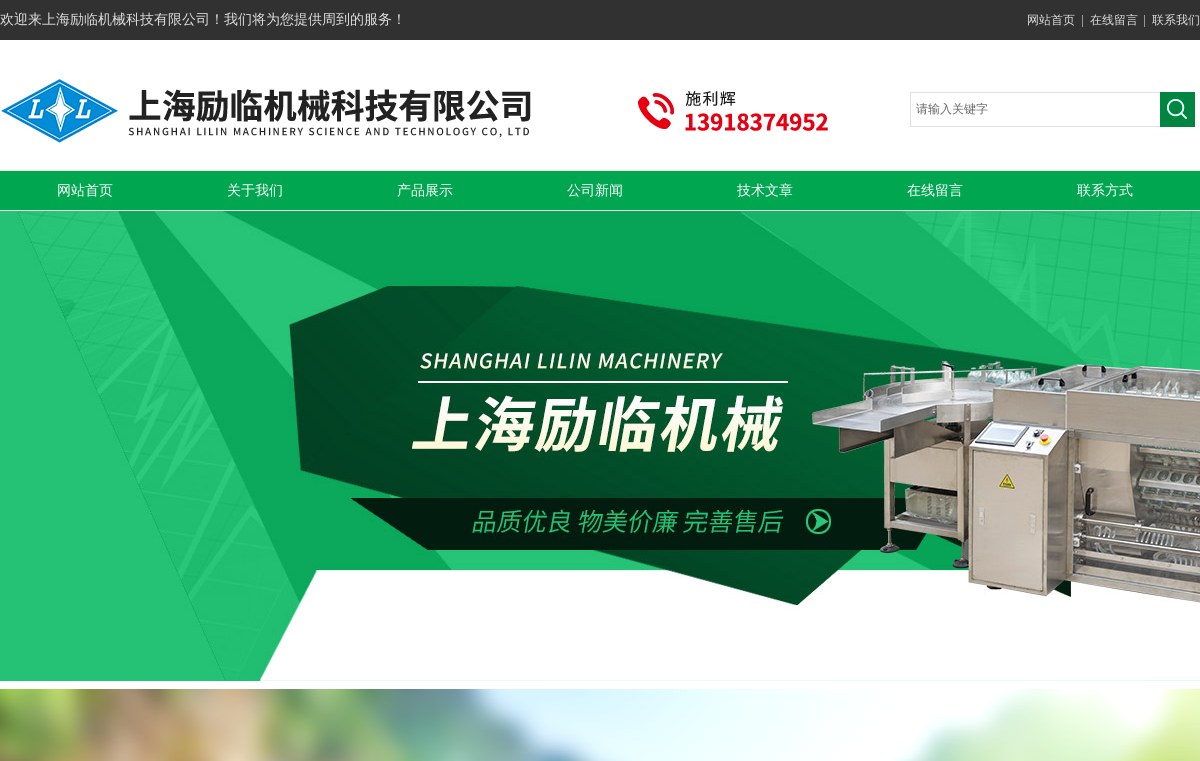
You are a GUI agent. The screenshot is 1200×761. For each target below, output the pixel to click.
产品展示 (425, 190)
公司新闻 (595, 190)
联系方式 (1105, 190)
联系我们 (1176, 20)
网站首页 (1051, 20)
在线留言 (1114, 20)
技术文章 (765, 190)
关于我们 (255, 190)
